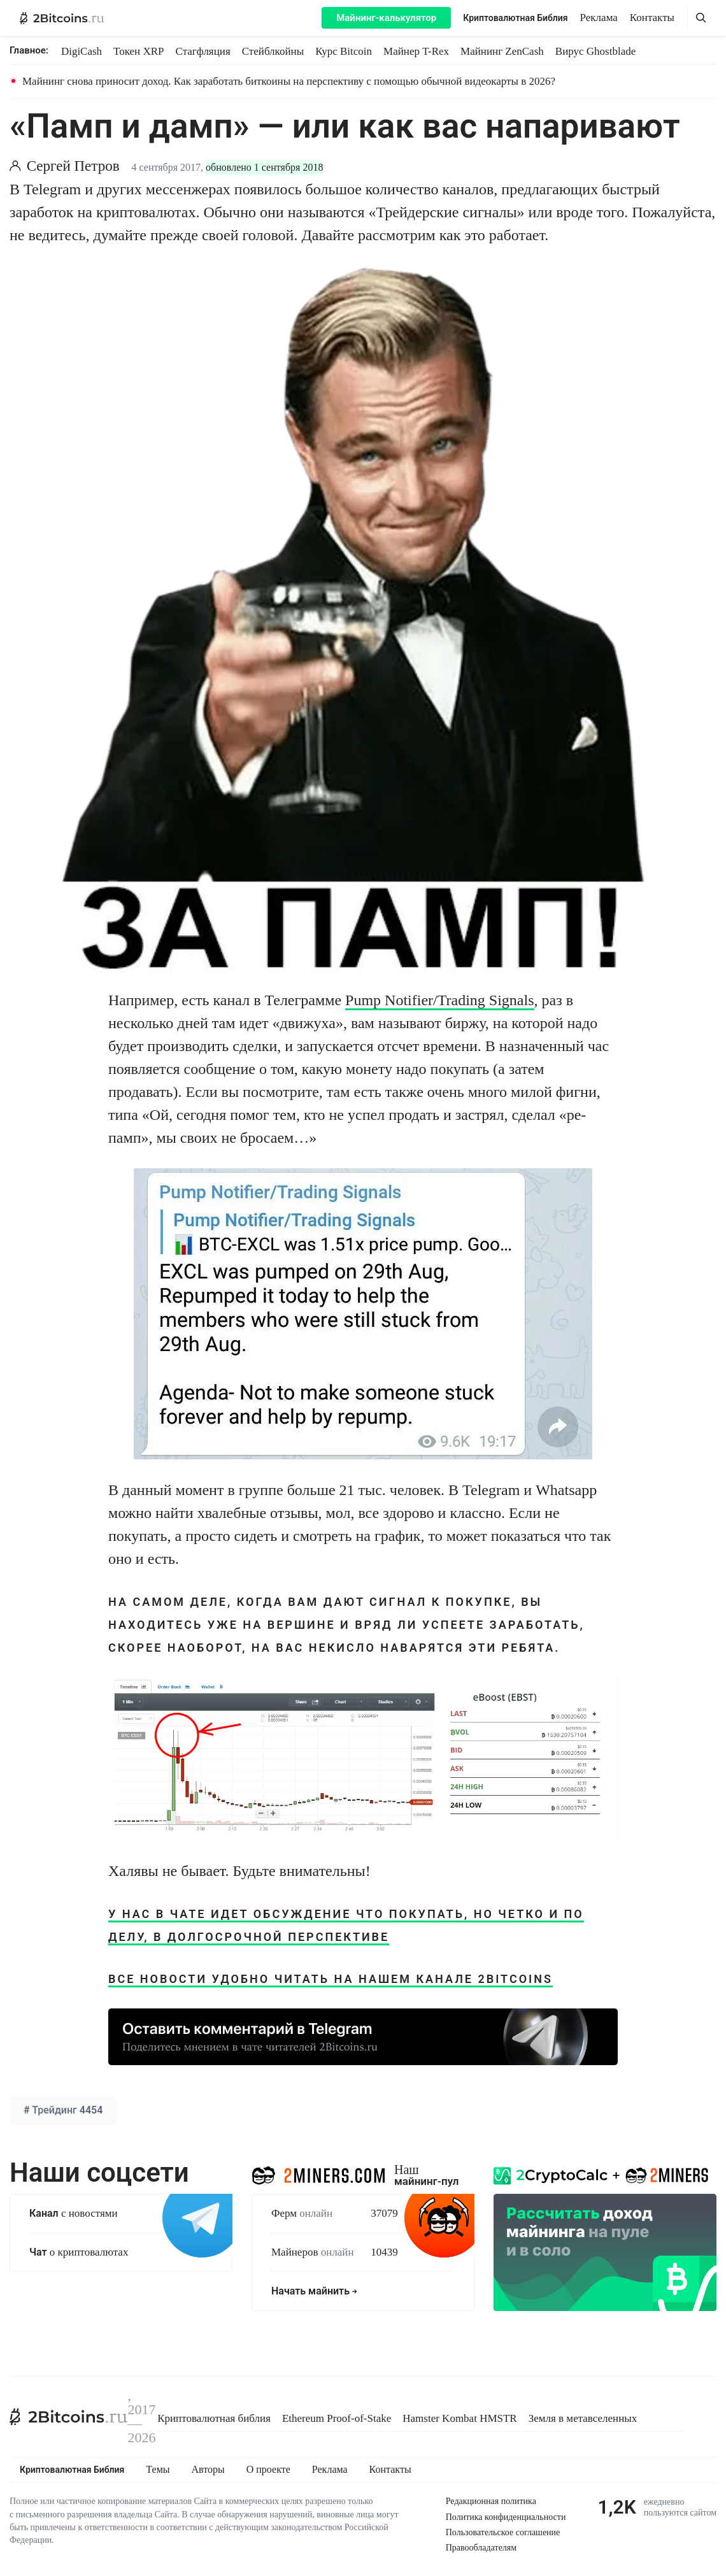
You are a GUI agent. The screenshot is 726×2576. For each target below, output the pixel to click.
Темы (157, 2470)
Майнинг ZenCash (502, 51)
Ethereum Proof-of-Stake (336, 2418)
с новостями (73, 2213)
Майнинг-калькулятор (386, 18)
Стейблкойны (273, 51)
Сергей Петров (73, 166)
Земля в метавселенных (583, 2418)
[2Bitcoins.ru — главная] (62, 18)
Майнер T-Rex (416, 51)
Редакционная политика (491, 2501)
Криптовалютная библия (214, 2418)
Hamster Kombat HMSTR (459, 2418)
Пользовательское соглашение (503, 2532)
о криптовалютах (78, 2252)
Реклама (599, 17)
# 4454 (63, 2110)
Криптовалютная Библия (515, 18)
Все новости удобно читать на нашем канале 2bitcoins (330, 1979)
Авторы (208, 2470)
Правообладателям (481, 2547)
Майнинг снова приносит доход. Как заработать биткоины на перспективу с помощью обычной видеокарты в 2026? (288, 81)
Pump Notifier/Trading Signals (439, 1000)
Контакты (652, 17)
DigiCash (81, 51)
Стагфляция (203, 51)
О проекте (268, 2470)
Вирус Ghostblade (595, 51)
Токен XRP (138, 51)
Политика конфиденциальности (506, 2517)
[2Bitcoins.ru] (69, 2417)
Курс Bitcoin (343, 51)
